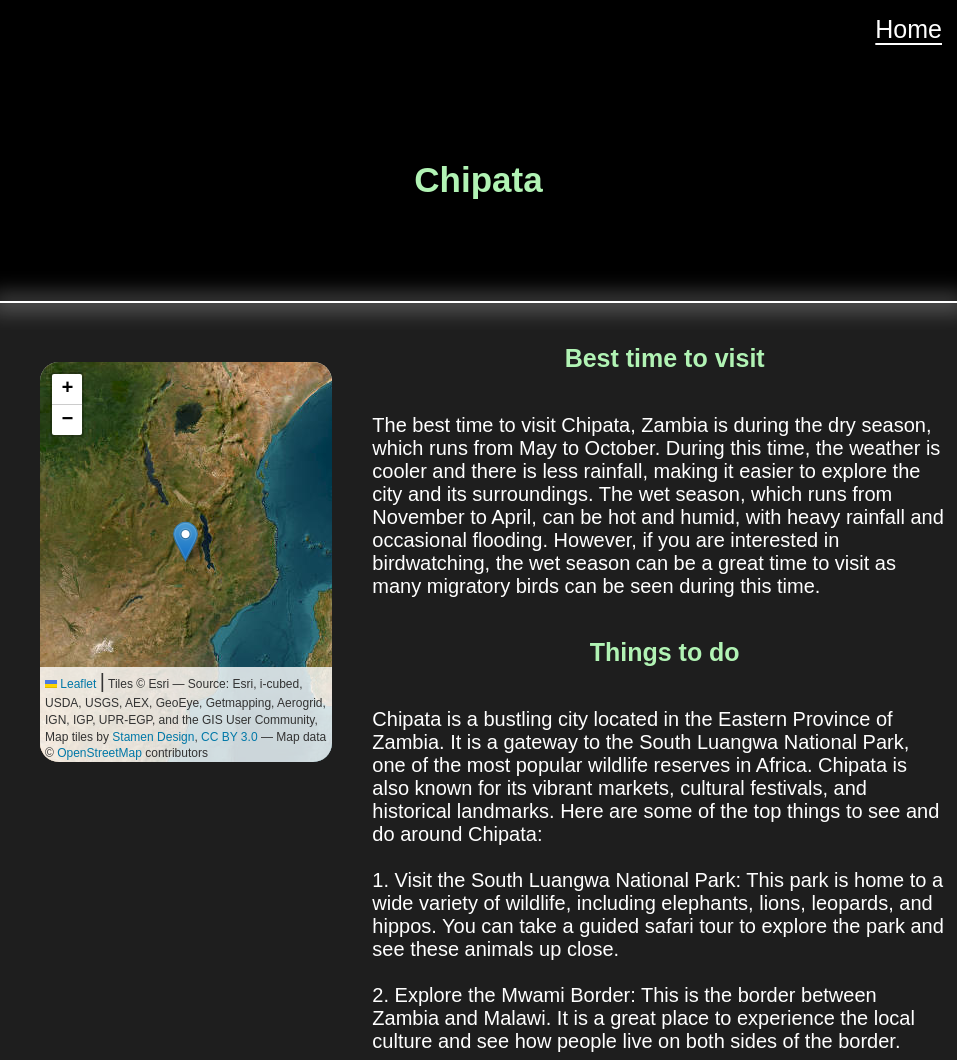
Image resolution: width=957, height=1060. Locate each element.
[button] (185, 541)
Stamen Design (153, 737)
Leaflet (70, 684)
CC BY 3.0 (229, 737)
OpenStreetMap (99, 753)
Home (908, 29)
